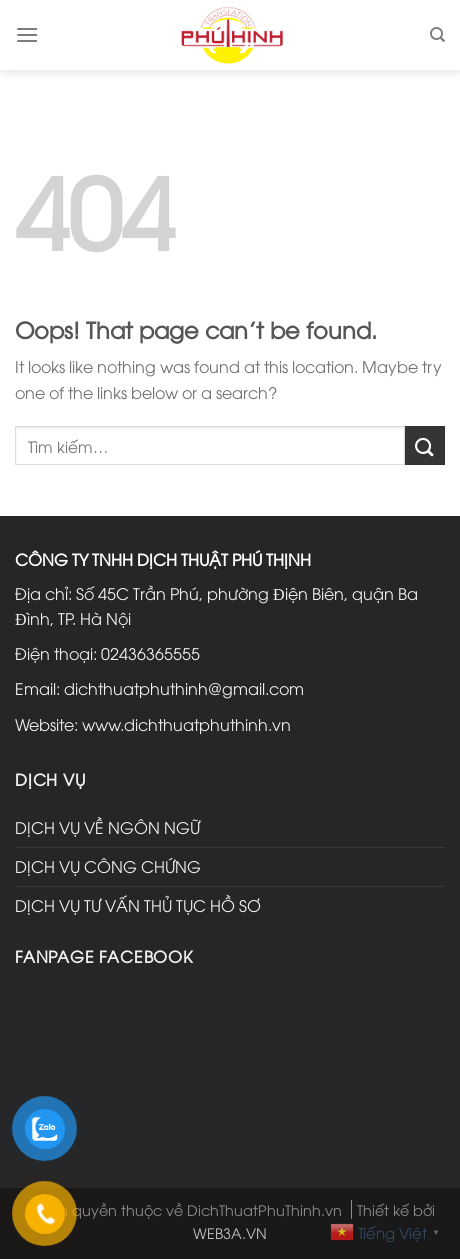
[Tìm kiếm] (437, 35)
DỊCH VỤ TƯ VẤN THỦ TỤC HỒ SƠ (138, 905)
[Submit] (425, 445)
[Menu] (27, 34)
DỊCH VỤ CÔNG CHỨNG (108, 866)
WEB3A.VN (230, 1232)
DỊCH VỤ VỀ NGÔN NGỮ (107, 827)
